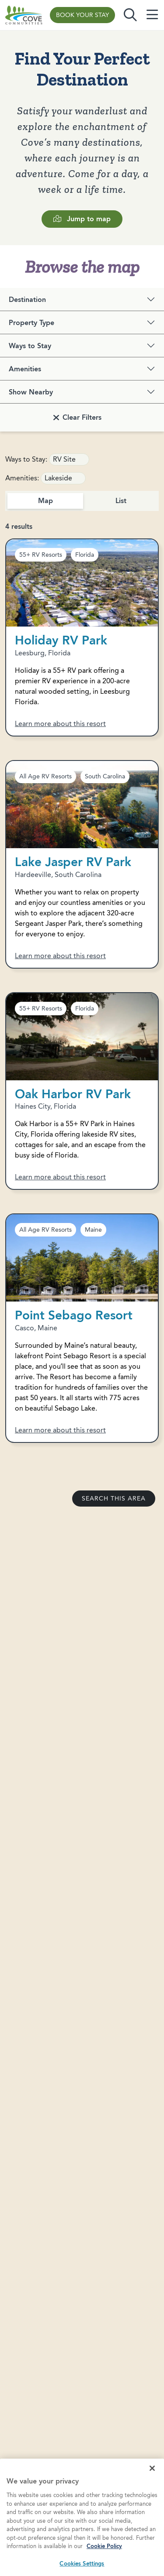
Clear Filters (82, 417)
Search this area (114, 1498)
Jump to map (82, 218)
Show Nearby (31, 392)
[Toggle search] (130, 15)
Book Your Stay (82, 15)
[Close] (152, 2481)
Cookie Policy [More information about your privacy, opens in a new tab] (104, 2559)
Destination (27, 299)
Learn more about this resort (60, 723)
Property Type (31, 322)
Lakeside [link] (58, 478)
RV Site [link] (64, 459)
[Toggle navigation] (152, 15)
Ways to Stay (30, 345)
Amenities (25, 368)
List (120, 500)
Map (45, 500)
